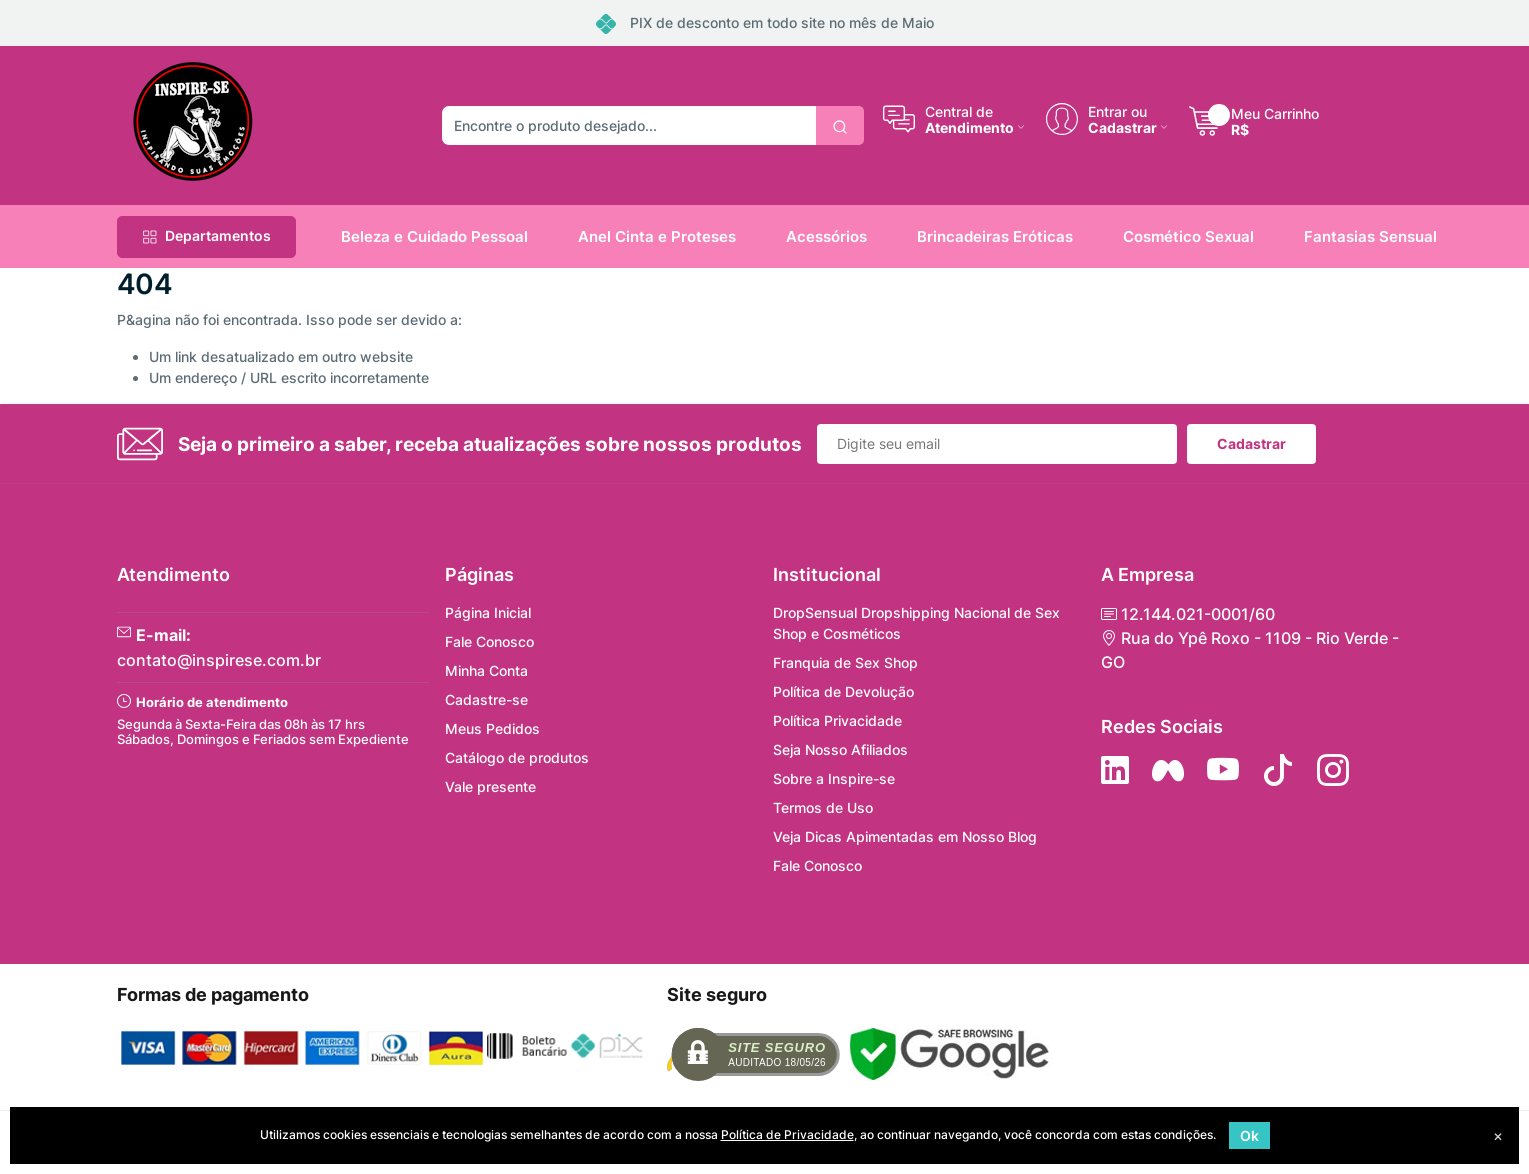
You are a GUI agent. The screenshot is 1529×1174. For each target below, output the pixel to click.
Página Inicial (488, 612)
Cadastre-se (486, 699)
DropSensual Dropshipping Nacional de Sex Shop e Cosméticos (916, 623)
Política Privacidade (837, 720)
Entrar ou (1117, 111)
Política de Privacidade (787, 1134)
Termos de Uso (823, 807)
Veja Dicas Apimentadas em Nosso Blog (905, 836)
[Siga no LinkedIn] (1115, 770)
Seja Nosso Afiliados (840, 749)
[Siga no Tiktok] (1278, 770)
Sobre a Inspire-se (834, 778)
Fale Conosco (489, 641)
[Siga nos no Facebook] (1168, 770)
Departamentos (206, 235)
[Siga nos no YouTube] (1223, 770)
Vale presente (490, 786)
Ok (1249, 1135)
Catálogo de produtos (517, 757)
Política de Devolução (843, 691)
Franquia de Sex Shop (845, 662)
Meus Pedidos (492, 728)
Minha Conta (486, 670)
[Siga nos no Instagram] (1333, 770)
